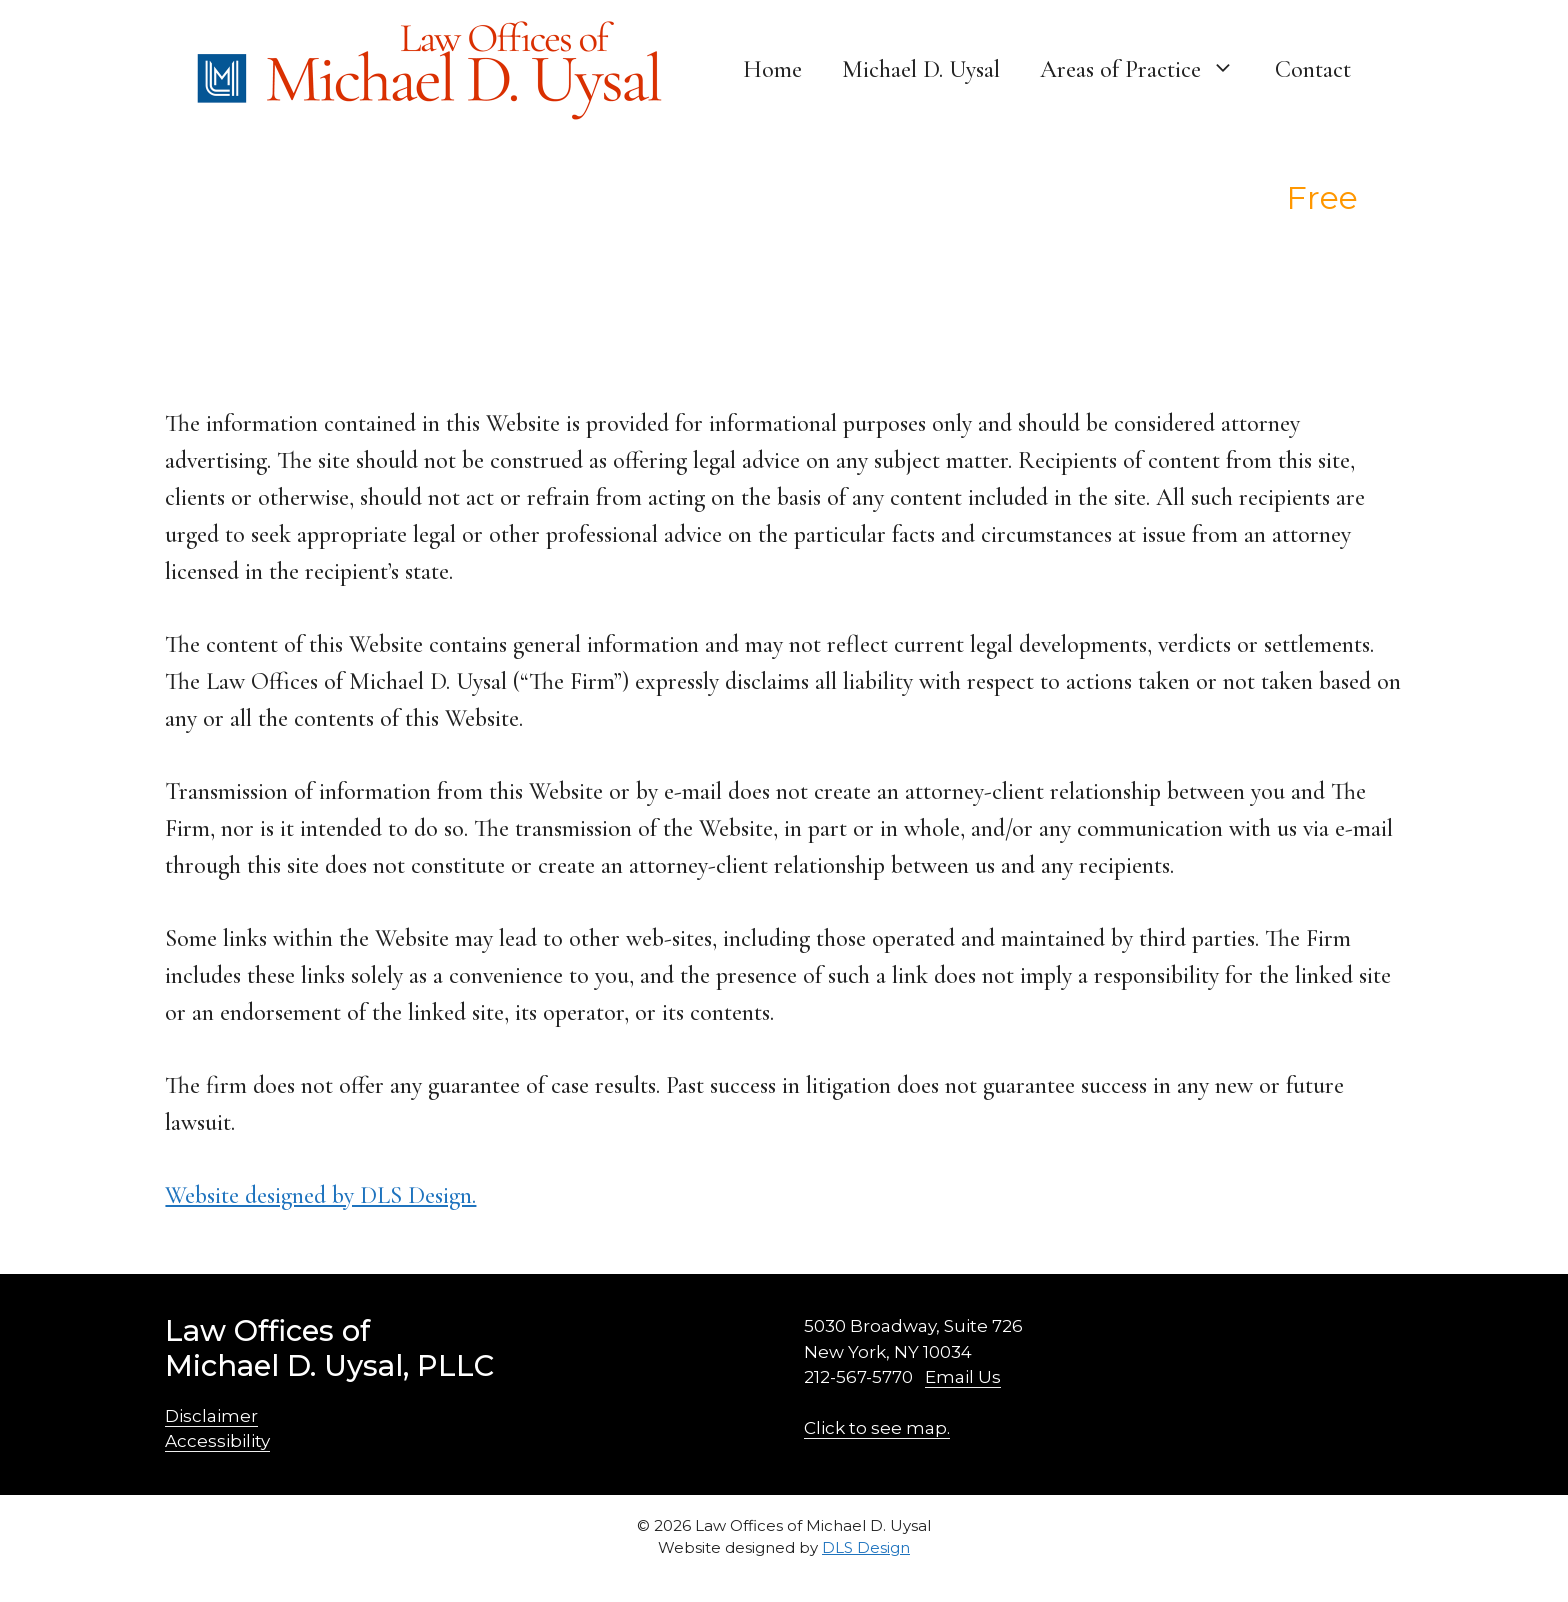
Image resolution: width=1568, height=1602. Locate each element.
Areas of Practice (1147, 70)
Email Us (963, 1377)
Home (772, 69)
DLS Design (866, 1547)
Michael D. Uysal (921, 69)
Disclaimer (211, 1416)
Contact (1313, 69)
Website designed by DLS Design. (320, 1195)
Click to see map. (877, 1428)
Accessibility (217, 1441)
